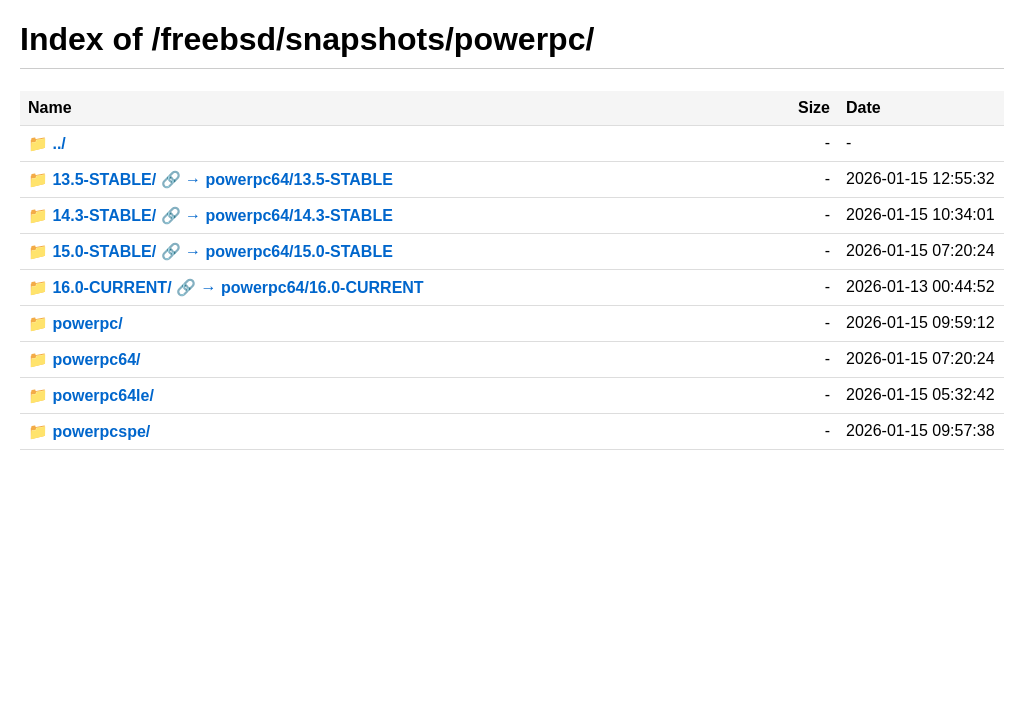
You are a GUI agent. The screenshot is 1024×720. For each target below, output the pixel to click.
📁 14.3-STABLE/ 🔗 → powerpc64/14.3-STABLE (210, 215)
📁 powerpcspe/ (89, 431)
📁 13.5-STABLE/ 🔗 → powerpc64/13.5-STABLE (210, 179)
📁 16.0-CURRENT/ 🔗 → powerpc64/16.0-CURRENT (226, 287)
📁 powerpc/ (75, 323)
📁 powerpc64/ (84, 359)
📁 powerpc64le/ (91, 395)
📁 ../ (47, 143)
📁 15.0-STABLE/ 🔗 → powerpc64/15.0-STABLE (210, 251)
